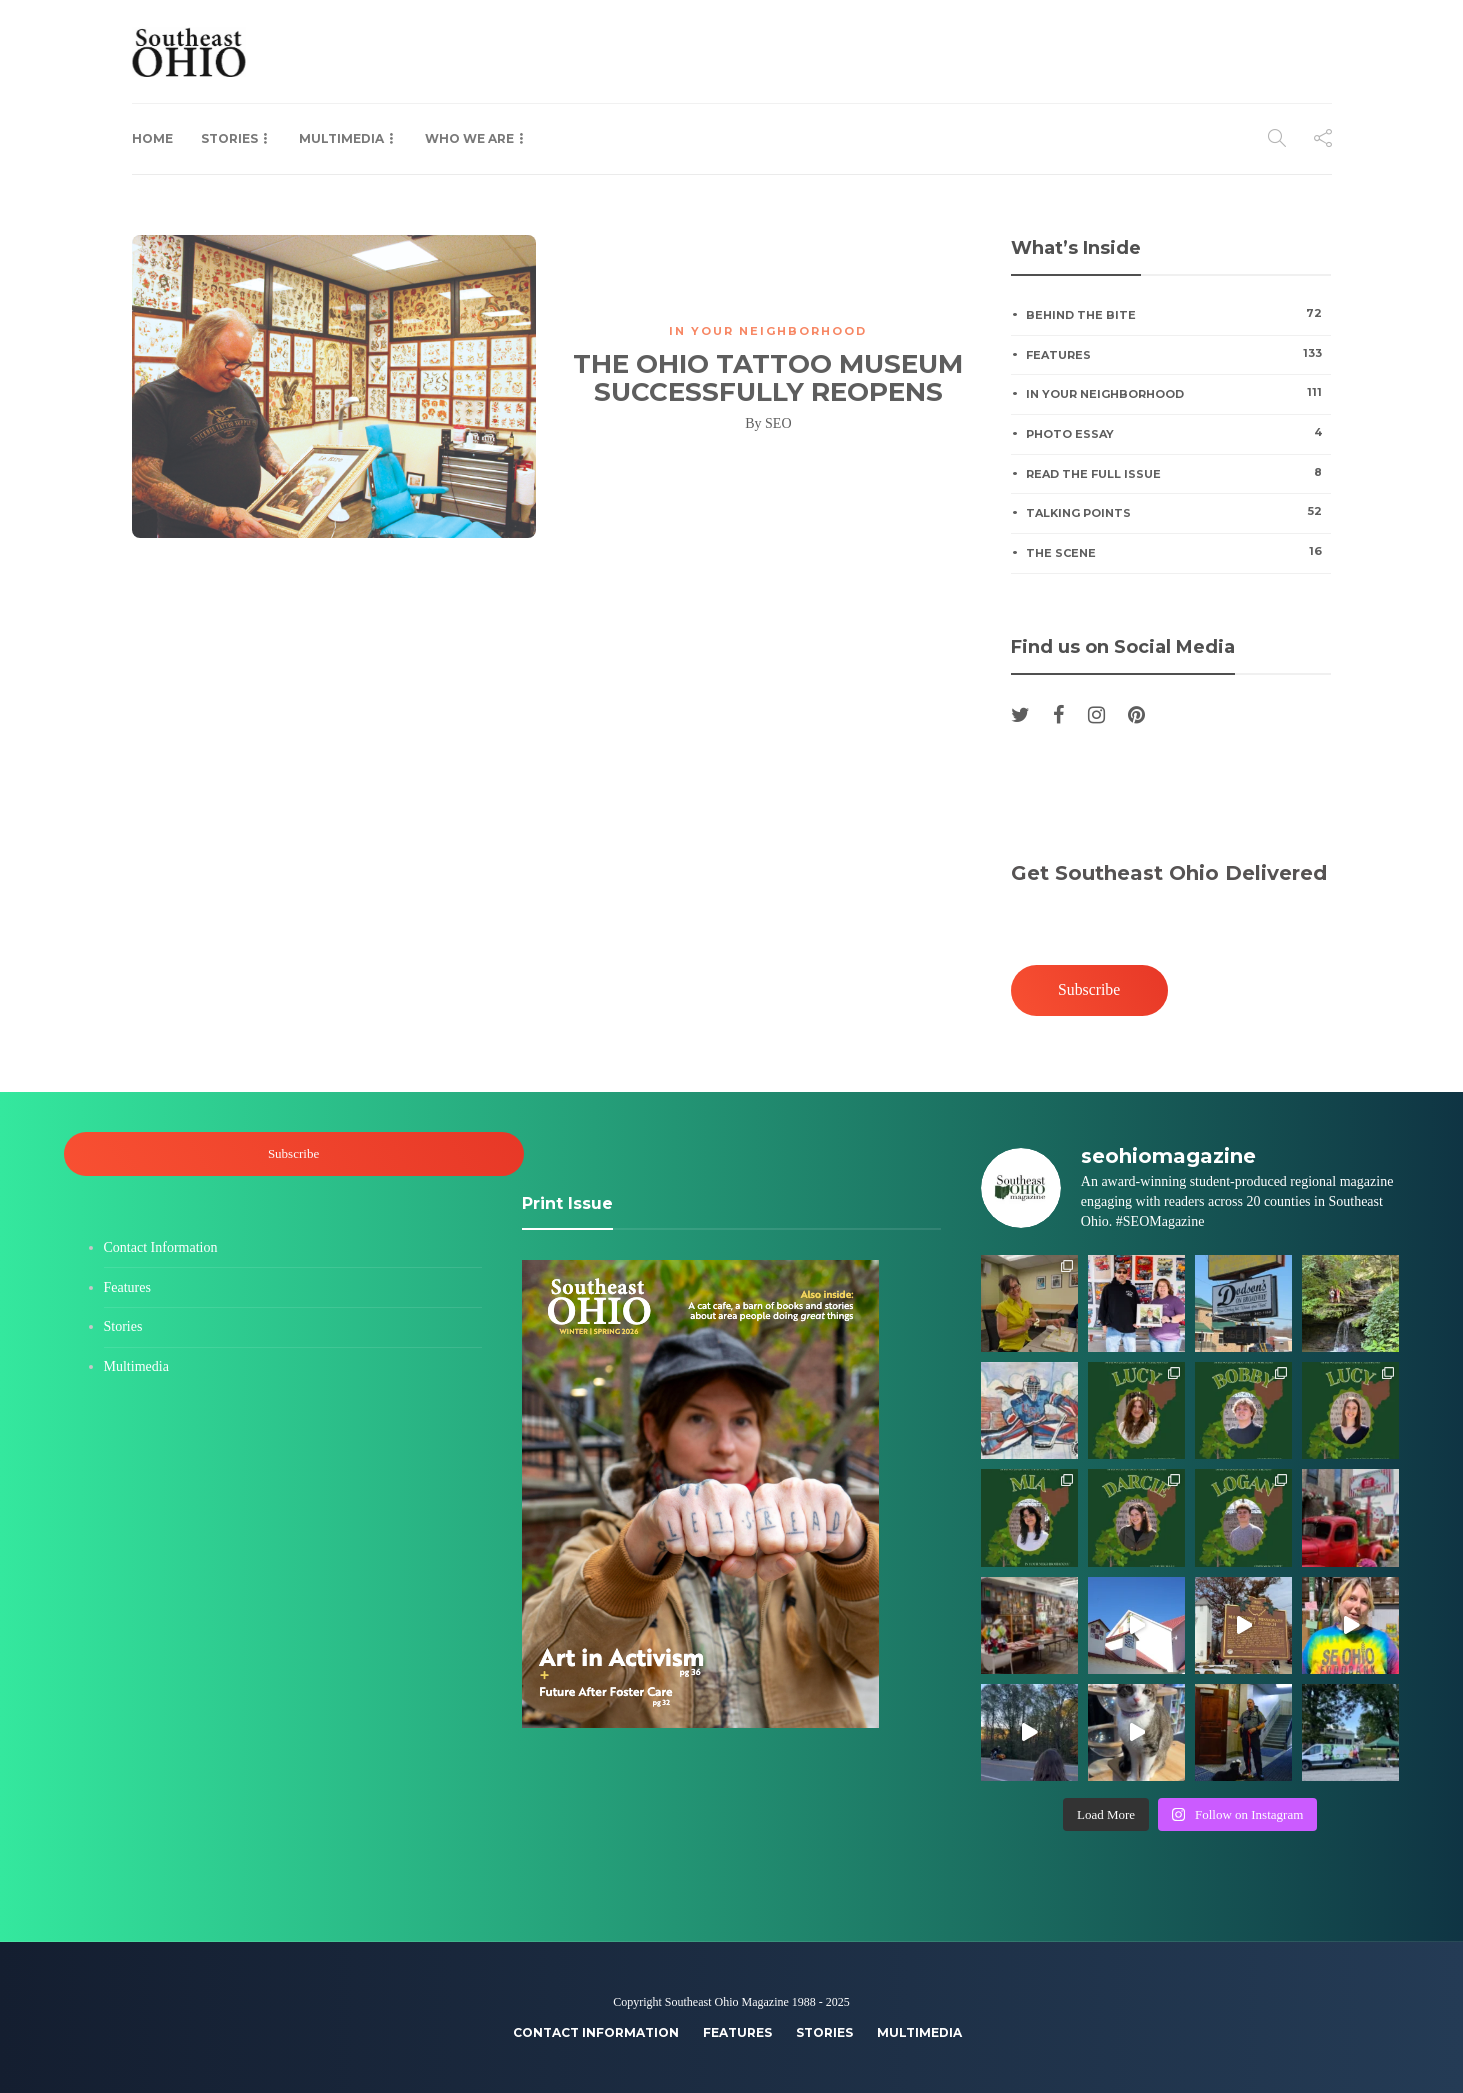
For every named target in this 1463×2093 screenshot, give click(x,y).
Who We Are (469, 138)
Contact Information (161, 1247)
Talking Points (1178, 512)
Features (1178, 354)
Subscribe (1089, 989)
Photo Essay (1178, 433)
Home (152, 138)
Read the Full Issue (1178, 473)
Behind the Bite (1178, 314)
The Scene (1178, 552)
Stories (229, 138)
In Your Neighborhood (768, 331)
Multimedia (341, 138)
